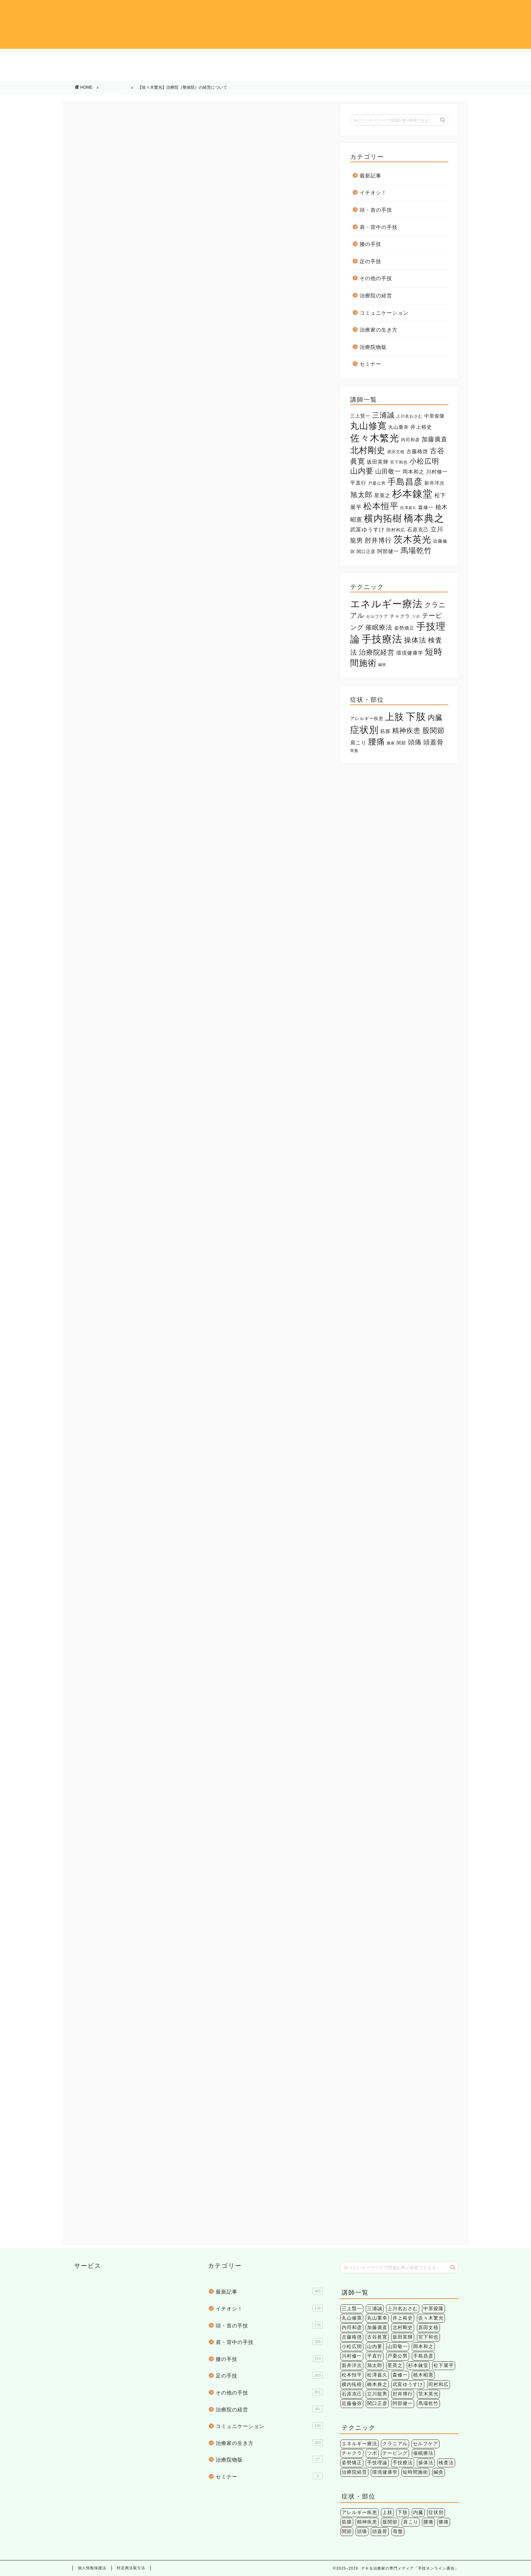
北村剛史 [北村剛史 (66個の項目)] (367, 450)
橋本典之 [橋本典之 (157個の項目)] (424, 518)
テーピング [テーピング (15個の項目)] (395, 2453)
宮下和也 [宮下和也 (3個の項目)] (399, 462)
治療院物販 (478, 74)
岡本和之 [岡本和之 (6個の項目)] (413, 471)
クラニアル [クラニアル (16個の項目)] (395, 2443)
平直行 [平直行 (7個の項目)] (358, 483)
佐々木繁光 (134, 1868)
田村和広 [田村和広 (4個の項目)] (395, 529)
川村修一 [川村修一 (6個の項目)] (437, 471)
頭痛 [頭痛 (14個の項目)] (415, 742)
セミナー (370, 364)
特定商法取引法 (131, 2568)
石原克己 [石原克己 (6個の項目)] (418, 529)
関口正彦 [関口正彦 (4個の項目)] (366, 551)
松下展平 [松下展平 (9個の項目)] (443, 2365)
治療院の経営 (159, 74)
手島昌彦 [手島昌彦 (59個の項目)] (405, 481)
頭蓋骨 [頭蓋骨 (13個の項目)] (433, 742)
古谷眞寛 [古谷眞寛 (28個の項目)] (377, 2337)
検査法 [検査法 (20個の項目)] (446, 2462)
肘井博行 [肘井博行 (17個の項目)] (378, 540)
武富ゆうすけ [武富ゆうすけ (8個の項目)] (367, 529)
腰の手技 (371, 58)
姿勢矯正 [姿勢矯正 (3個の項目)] (404, 628)
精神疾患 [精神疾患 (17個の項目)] (406, 730)
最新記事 (370, 175)
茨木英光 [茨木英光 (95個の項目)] (412, 539)
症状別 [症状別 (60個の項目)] (364, 730)
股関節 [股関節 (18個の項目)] (433, 730)
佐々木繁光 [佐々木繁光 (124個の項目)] (374, 437)
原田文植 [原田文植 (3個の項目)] (396, 451)
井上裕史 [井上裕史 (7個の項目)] (421, 427)
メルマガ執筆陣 (101, 1868)
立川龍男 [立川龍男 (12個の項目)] (377, 2393)
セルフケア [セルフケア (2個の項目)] (377, 616)
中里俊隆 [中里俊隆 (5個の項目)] (434, 416)
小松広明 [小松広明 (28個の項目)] (424, 461)
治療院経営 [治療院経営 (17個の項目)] (377, 652)
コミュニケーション (265, 74)
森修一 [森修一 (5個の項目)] (425, 507)
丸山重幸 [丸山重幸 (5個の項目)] (398, 427)
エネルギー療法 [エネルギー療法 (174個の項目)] (386, 603)
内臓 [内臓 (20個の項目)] (435, 717)
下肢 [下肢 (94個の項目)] (416, 716)
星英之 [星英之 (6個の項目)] (382, 495)
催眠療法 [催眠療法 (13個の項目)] (378, 627)
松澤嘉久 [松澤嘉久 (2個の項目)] (408, 508)
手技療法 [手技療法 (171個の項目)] (382, 639)
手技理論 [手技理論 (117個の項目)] (377, 2462)
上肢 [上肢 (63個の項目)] (394, 717)
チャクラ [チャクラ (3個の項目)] (400, 616)
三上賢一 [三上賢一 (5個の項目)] (360, 416)
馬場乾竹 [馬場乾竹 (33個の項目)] (416, 550)
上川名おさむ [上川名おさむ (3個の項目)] (409, 416)
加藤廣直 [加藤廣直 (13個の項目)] (434, 439)
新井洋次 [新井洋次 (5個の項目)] (434, 483)
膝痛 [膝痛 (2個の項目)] (391, 743)
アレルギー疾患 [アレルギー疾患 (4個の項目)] (366, 718)
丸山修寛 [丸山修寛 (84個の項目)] (368, 426)
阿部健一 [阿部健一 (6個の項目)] (388, 551)
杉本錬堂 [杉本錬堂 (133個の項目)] (412, 493)
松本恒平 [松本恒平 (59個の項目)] (381, 506)
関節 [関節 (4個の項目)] (401, 742)
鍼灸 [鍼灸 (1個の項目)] (382, 664)
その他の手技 (53, 74)
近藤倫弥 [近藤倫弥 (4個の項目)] (352, 2403)
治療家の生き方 (372, 74)
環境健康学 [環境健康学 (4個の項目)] (409, 653)
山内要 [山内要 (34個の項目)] (362, 471)
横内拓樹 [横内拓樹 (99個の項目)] (383, 518)
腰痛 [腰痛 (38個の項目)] (376, 741)
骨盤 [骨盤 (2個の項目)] (354, 750)
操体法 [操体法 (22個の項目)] (415, 640)
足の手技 (478, 58)
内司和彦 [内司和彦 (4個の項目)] (410, 439)
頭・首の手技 (159, 58)
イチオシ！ (53, 58)
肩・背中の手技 (265, 58)
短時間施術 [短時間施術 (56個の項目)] (415, 2472)
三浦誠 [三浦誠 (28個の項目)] (383, 415)
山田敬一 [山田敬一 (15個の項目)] (388, 471)
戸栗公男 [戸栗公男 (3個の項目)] (377, 483)
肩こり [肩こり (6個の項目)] (358, 742)
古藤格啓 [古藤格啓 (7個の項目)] (417, 451)
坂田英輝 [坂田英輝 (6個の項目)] (377, 462)
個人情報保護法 (92, 2568)
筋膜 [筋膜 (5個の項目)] (385, 731)
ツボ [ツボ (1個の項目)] (416, 616)
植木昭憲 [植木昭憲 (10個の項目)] (423, 2375)
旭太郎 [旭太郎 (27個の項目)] (361, 495)
